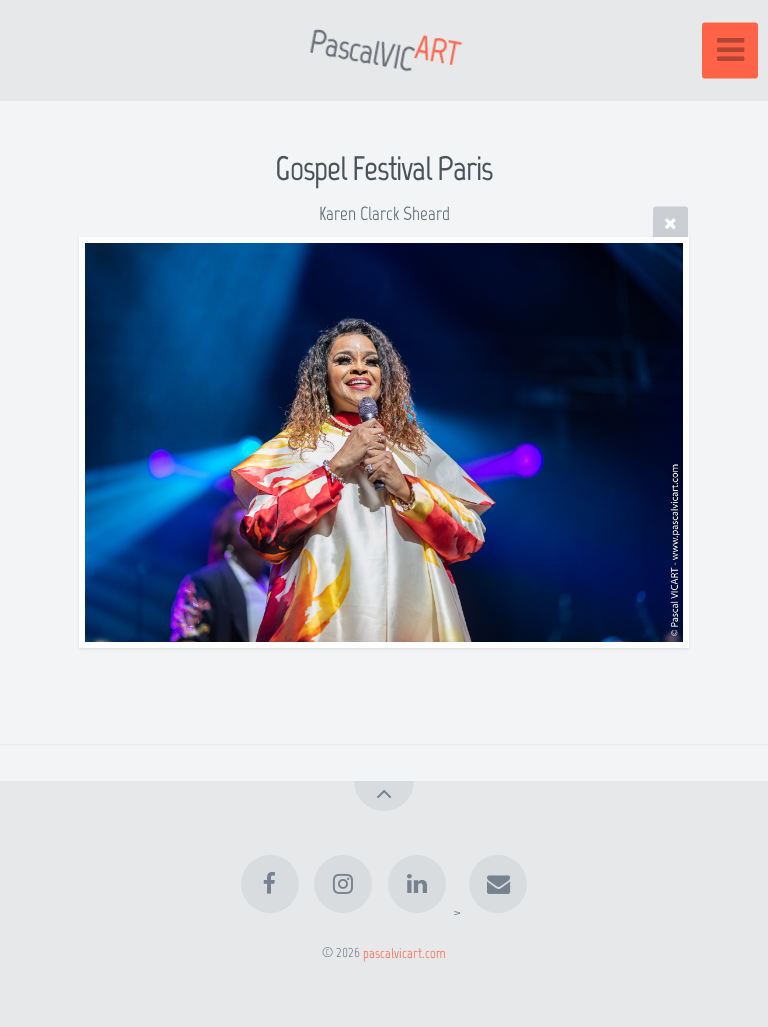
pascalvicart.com (404, 952)
